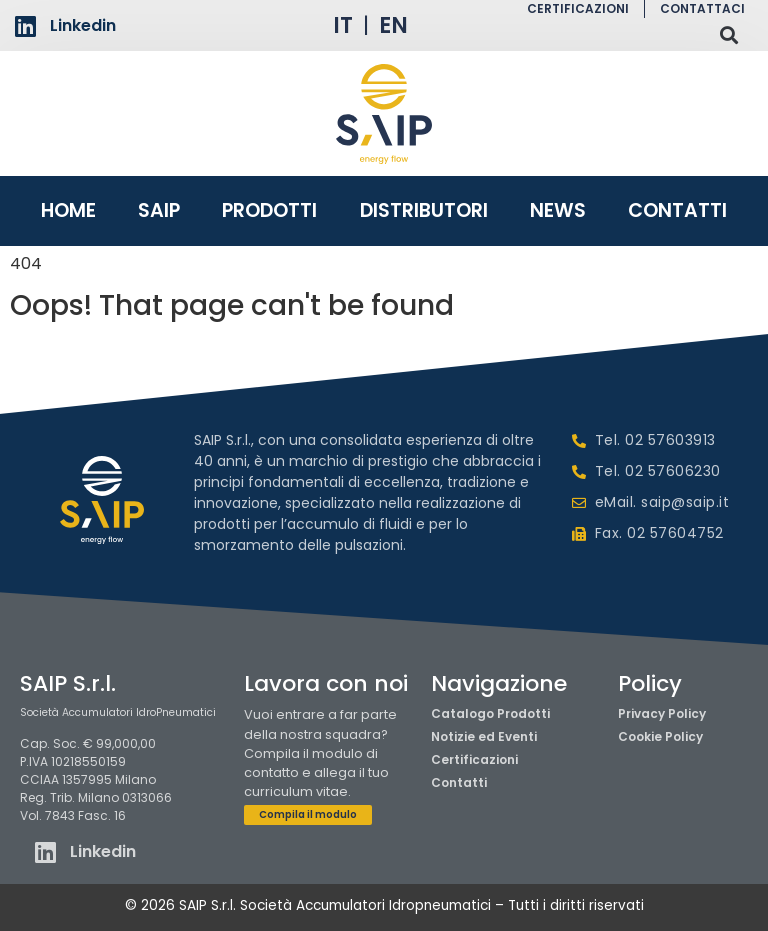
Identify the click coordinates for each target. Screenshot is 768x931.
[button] (728, 34)
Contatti (677, 210)
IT (343, 25)
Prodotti (269, 210)
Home (68, 210)
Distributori (424, 210)
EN (393, 25)
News (558, 210)
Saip (159, 210)
